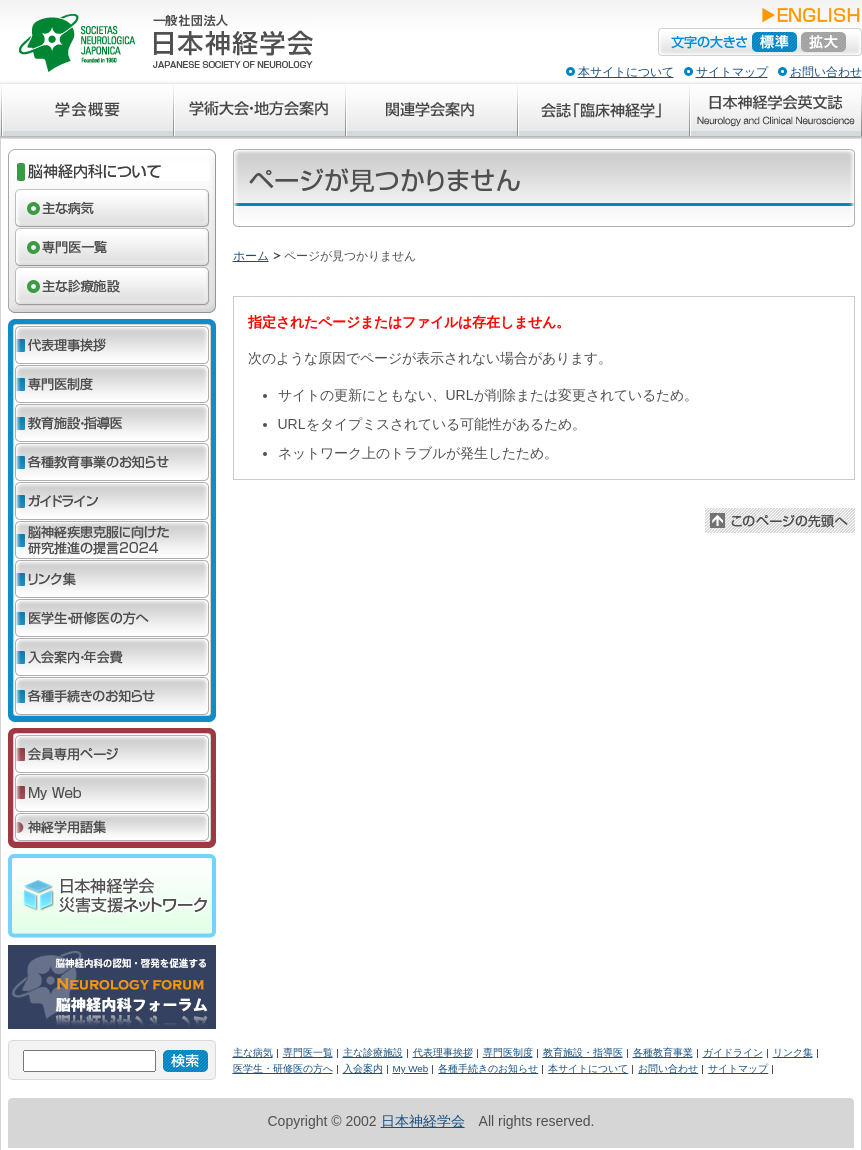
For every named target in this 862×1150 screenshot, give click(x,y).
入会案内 (363, 1068)
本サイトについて (626, 72)
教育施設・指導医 (583, 1052)
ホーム (251, 256)
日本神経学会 (423, 1121)
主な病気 (253, 1052)
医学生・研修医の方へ (283, 1068)
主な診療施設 (373, 1052)
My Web (411, 1068)
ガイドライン (733, 1052)
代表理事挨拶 (443, 1052)
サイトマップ (732, 72)
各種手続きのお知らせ (488, 1068)
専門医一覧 (308, 1052)
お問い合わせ (826, 72)
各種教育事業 (663, 1052)
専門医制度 (508, 1052)
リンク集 (793, 1052)
